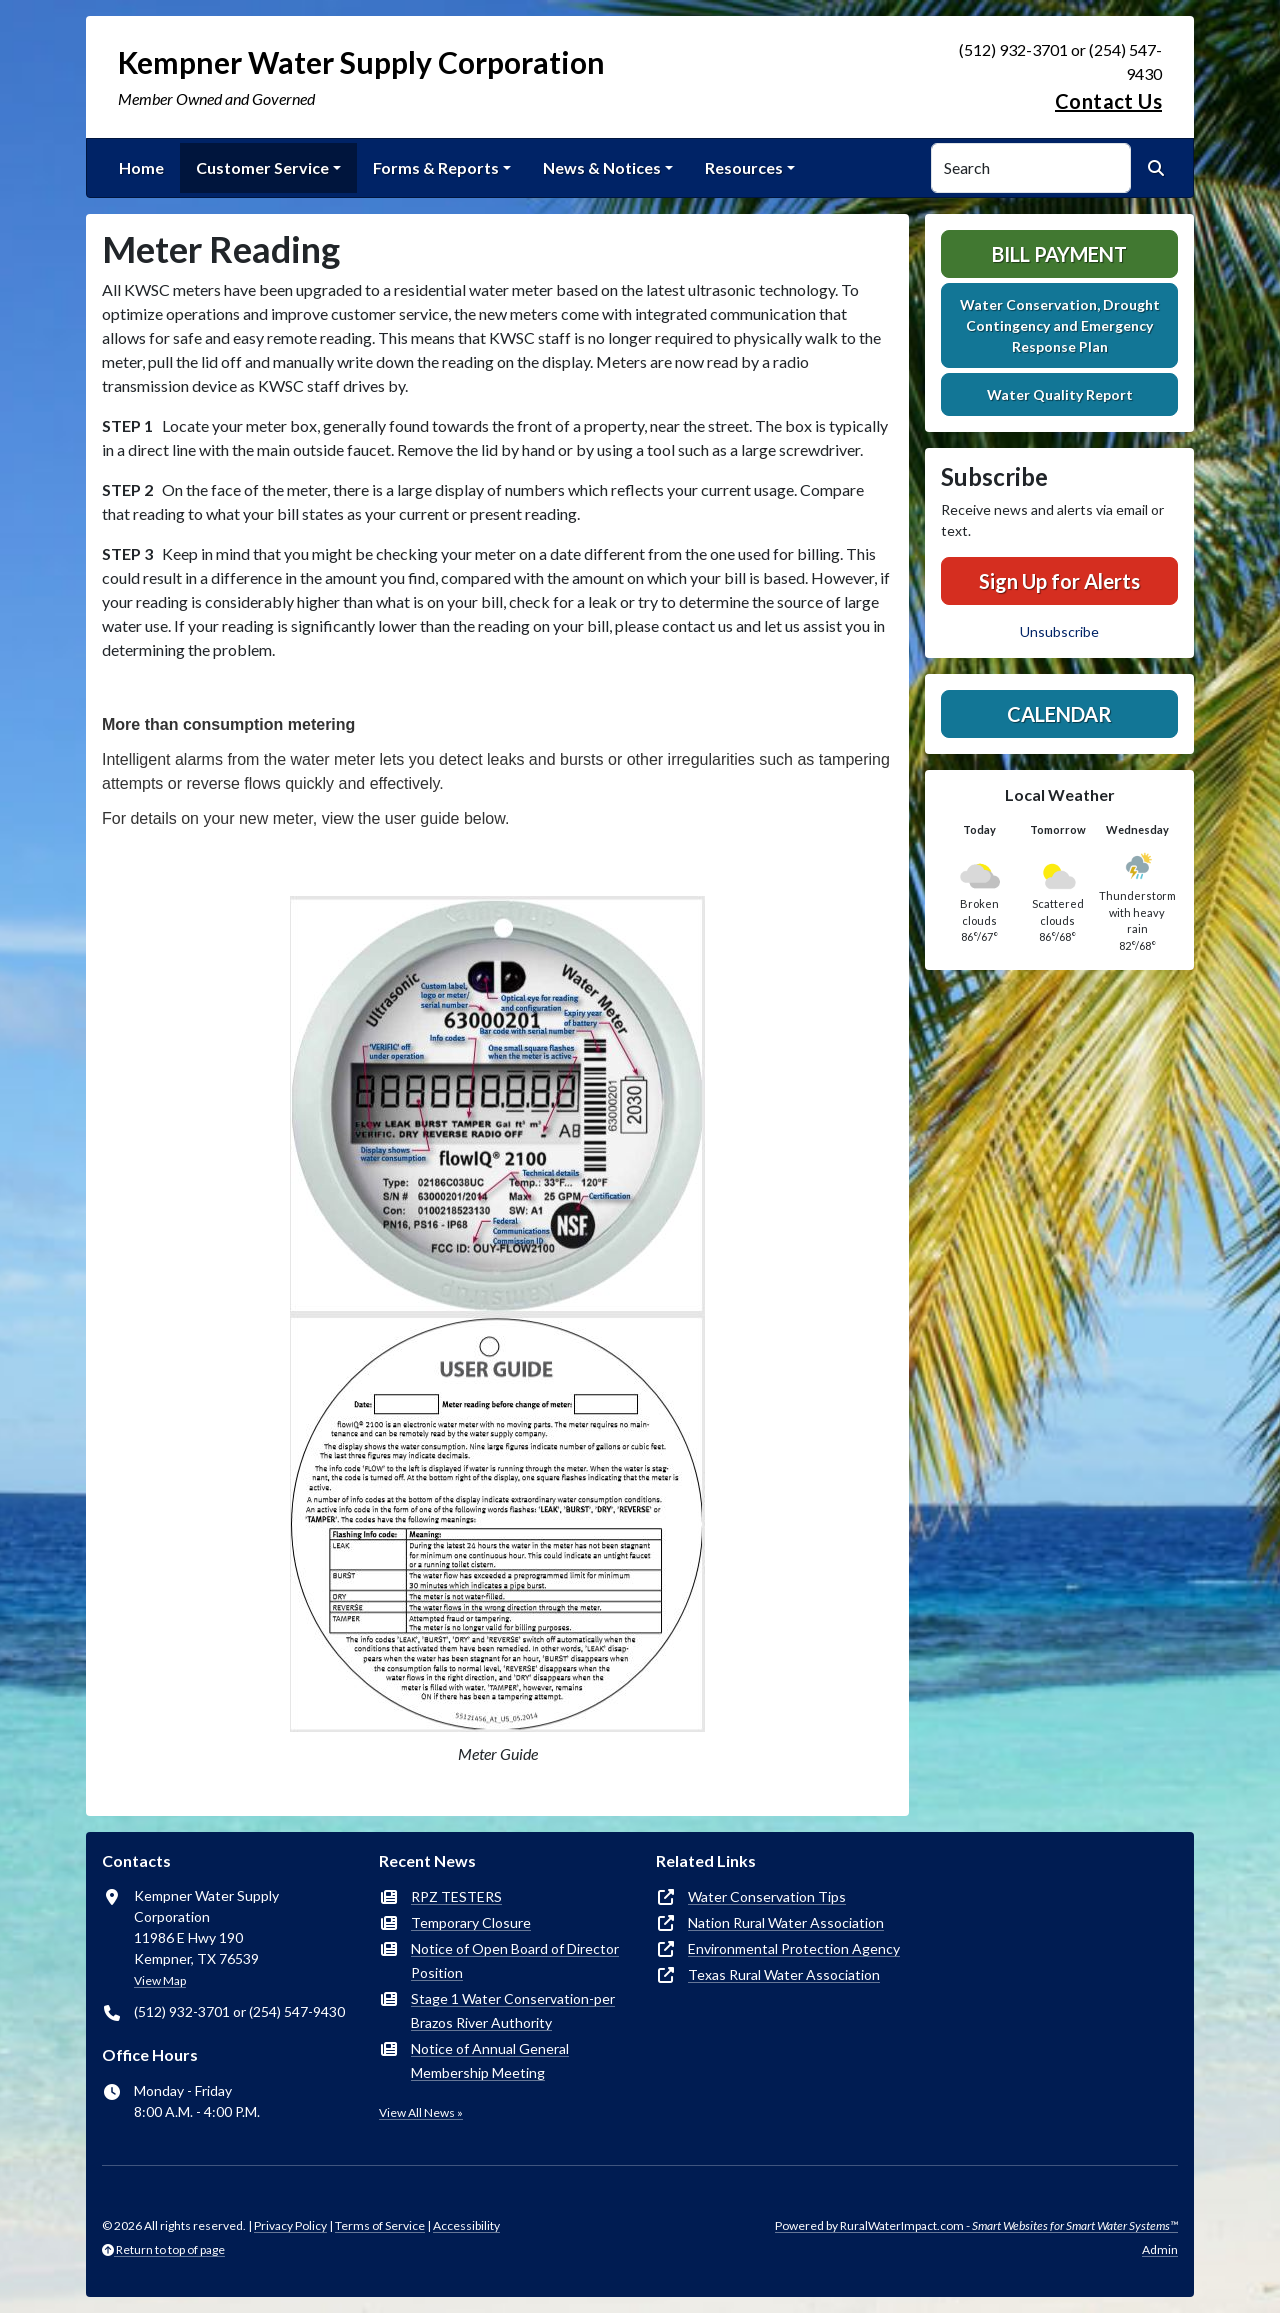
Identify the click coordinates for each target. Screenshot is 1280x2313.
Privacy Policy (290, 2225)
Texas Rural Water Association (784, 1974)
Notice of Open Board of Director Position (515, 1960)
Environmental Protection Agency (794, 1948)
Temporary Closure (471, 1922)
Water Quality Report (1060, 394)
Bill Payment (1059, 254)
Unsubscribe (1059, 631)
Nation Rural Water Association (786, 1922)
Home (141, 167)
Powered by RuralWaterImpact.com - (976, 2225)
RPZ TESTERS (456, 1896)
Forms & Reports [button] (436, 167)
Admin (1160, 2249)
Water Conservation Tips (767, 1896)
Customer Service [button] (262, 167)
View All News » (421, 2112)
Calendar (1059, 714)
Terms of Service (380, 2225)
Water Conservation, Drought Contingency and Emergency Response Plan (1060, 325)
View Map (160, 1980)
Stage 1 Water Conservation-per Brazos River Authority (513, 2010)
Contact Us (1108, 101)
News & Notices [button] (602, 167)
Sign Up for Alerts (1059, 581)
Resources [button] (744, 167)
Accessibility (466, 2225)
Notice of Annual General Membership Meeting (490, 2060)
